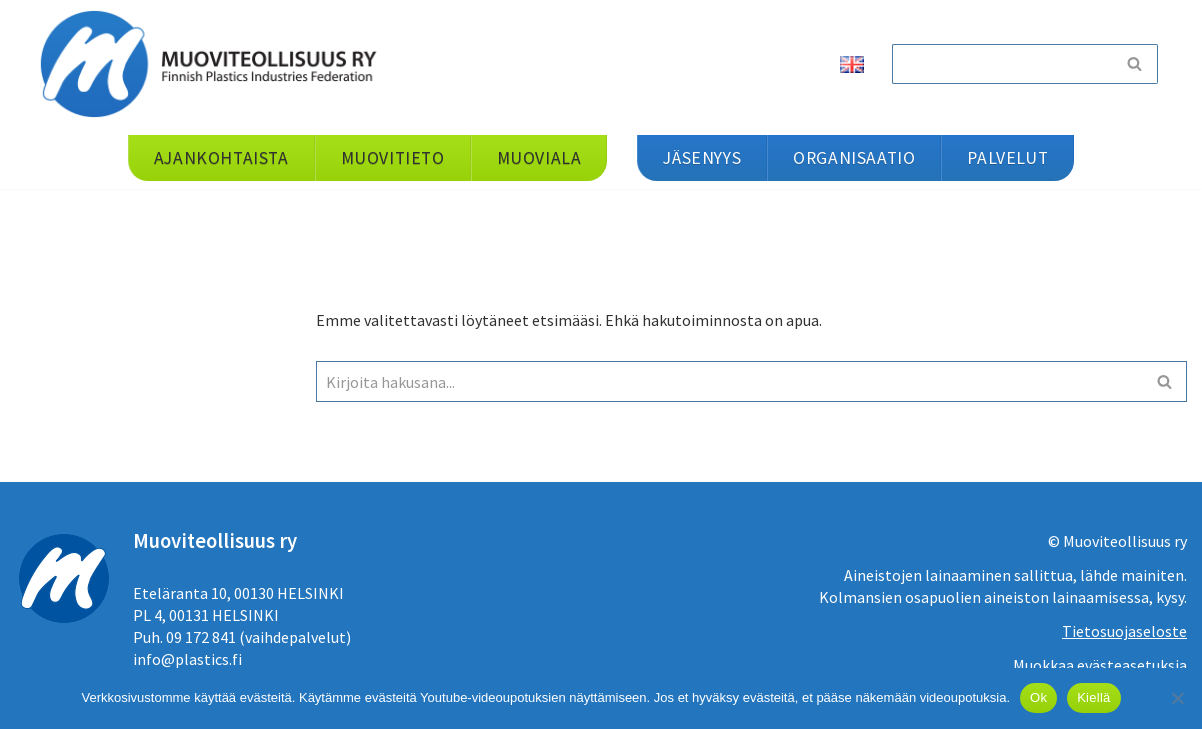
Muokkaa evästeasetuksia (1100, 665)
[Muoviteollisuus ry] (215, 63)
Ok (1038, 697)
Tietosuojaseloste (1124, 631)
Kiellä (1093, 697)
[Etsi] (1002, 64)
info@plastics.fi (187, 659)
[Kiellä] (1177, 698)
